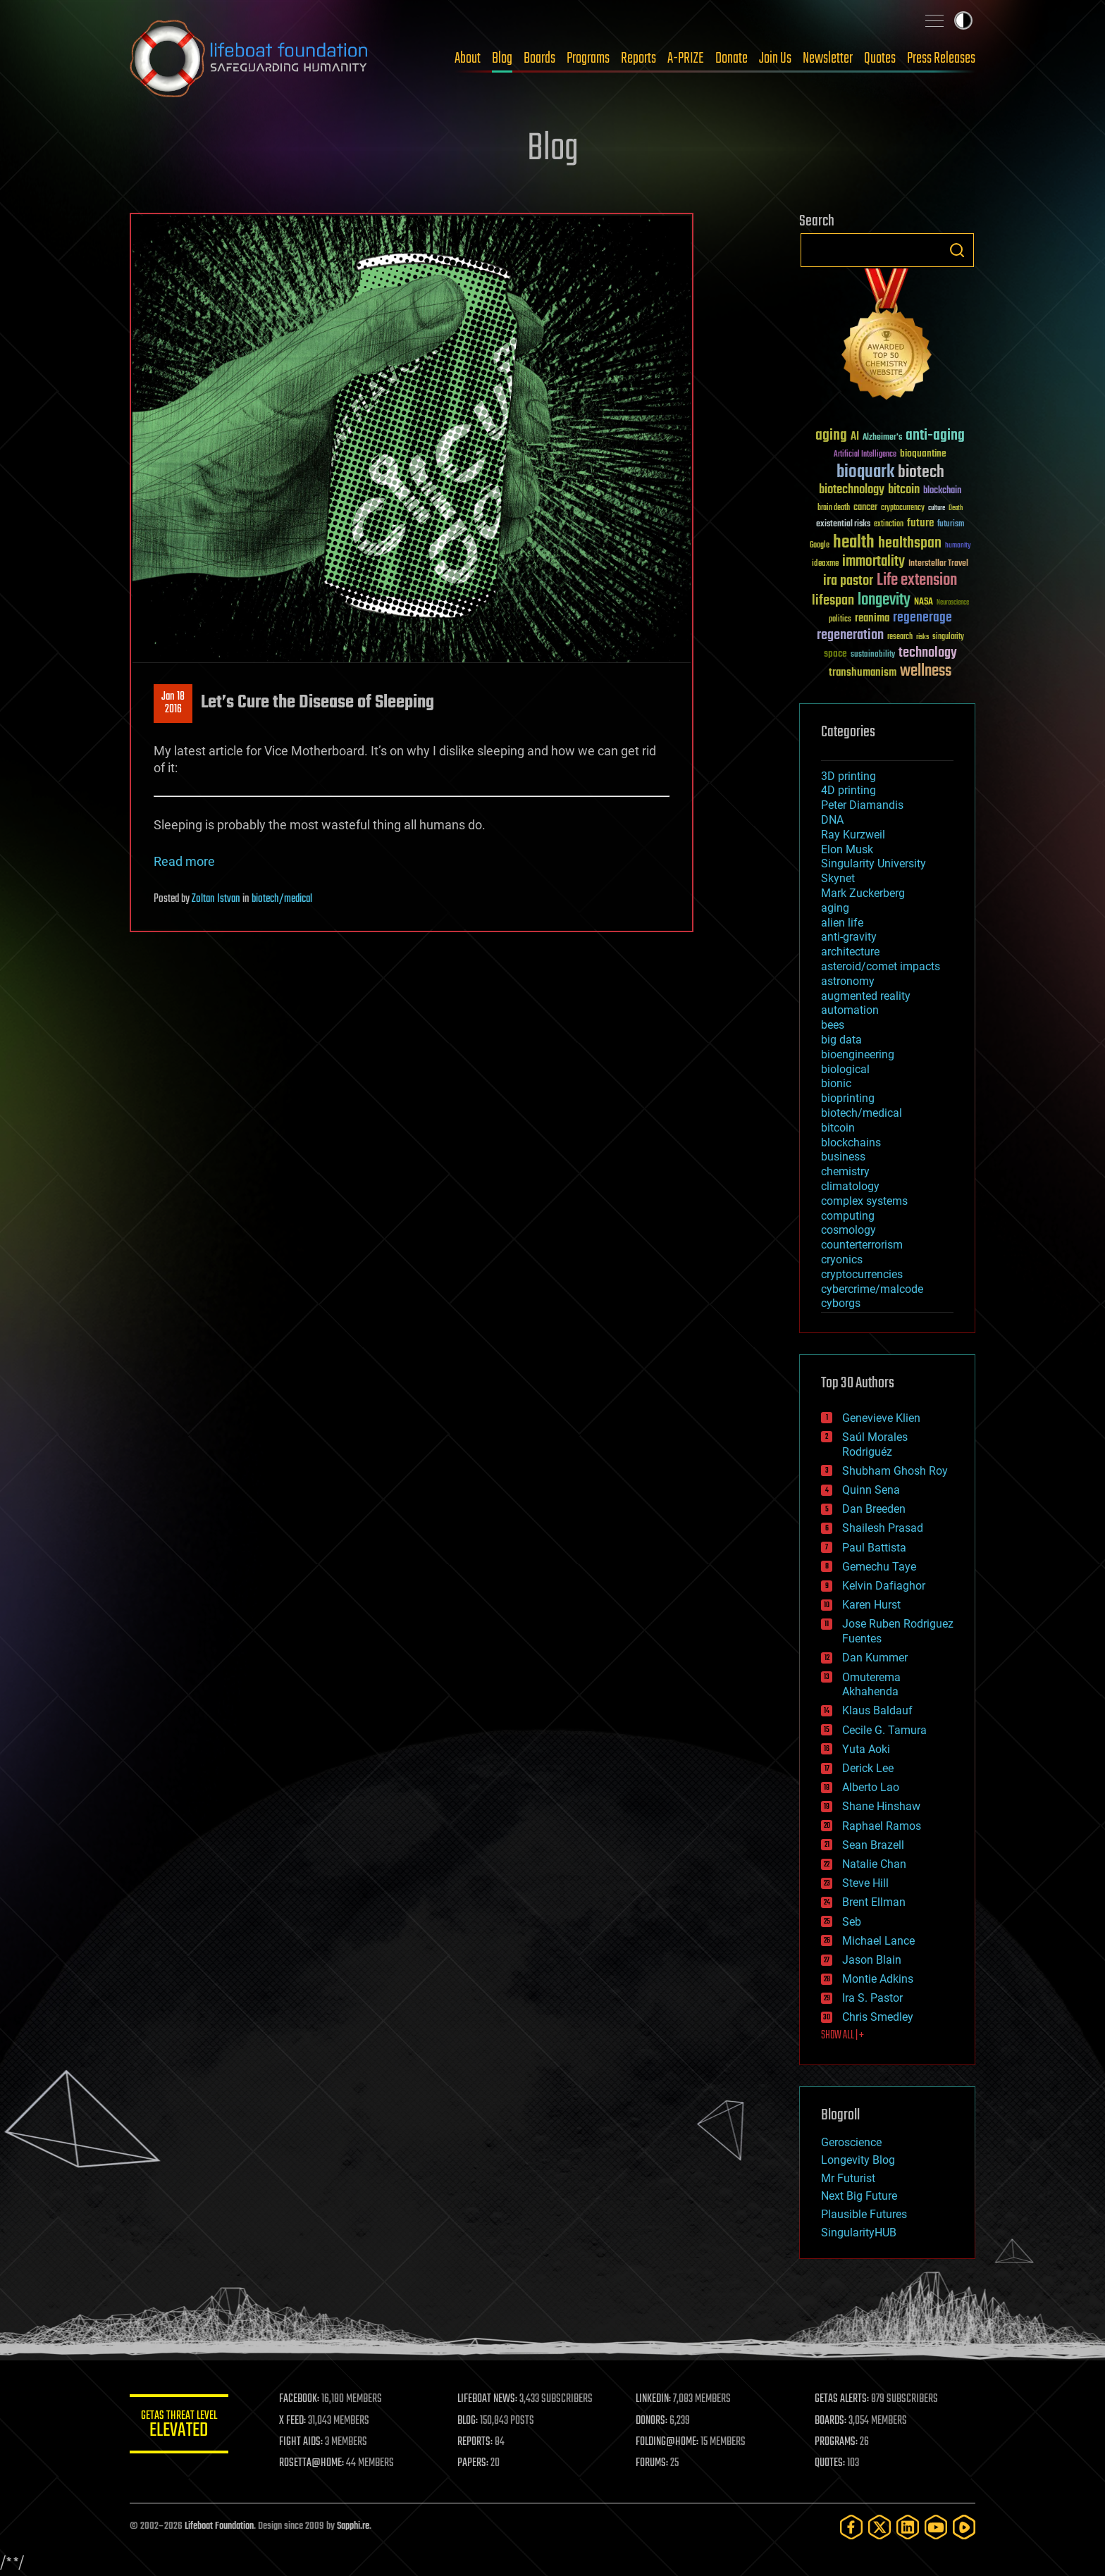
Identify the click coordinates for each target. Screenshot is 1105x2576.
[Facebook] (851, 2527)
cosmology (848, 1230)
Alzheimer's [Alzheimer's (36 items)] (882, 438)
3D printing (848, 776)
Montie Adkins (877, 1979)
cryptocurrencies (862, 1274)
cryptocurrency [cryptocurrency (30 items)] (903, 508)
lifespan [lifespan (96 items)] (833, 601)
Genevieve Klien (881, 1418)
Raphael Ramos (881, 1826)
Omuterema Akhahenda (871, 1685)
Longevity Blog (858, 2160)
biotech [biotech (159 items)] (921, 472)
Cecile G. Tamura (884, 1730)
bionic (836, 1083)
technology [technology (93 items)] (928, 653)
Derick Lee (868, 1768)
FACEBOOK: (299, 2399)
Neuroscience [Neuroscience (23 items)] (953, 603)
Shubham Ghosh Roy (895, 1471)
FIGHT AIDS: (301, 2442)
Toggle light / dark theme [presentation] (963, 20)
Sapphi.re (353, 2526)
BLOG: (467, 2421)
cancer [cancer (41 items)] (865, 508)
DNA (832, 819)
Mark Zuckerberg (863, 893)
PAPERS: (472, 2463)
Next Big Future (859, 2196)
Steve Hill (865, 1883)
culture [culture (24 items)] (936, 508)
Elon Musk (847, 849)
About (468, 58)
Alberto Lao (870, 1787)
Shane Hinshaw (881, 1806)
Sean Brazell (873, 1845)
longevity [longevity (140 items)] (884, 600)
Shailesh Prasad (882, 1528)
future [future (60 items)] (920, 523)
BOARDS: (830, 2421)
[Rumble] (964, 2527)
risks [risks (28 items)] (922, 637)
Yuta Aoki (866, 1749)
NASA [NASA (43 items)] (923, 602)
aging (835, 908)
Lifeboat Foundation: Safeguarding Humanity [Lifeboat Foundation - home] (249, 58)
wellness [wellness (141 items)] (925, 671)
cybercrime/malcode (872, 1289)
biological (845, 1069)
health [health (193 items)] (854, 543)
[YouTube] (936, 2527)
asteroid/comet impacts (880, 966)
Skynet (838, 878)
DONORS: (652, 2421)
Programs (588, 58)
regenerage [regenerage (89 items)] (922, 618)
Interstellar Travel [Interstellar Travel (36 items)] (938, 564)
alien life (842, 922)
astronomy (848, 981)
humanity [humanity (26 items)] (958, 546)
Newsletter (828, 58)
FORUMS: (652, 2463)
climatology (850, 1186)
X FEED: (292, 2421)
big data (841, 1039)
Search (957, 250)
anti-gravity (849, 936)
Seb (851, 1921)
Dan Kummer (875, 1657)
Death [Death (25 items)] (956, 508)
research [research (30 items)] (900, 637)
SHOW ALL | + (842, 2035)
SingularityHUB (858, 2232)
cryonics (842, 1259)
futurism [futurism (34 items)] (950, 525)
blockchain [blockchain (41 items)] (942, 491)
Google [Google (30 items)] (819, 545)
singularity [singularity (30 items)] (948, 637)
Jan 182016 (173, 703)
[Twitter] (879, 2527)
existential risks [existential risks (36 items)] (843, 524)
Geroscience (851, 2142)
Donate (731, 58)
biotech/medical (282, 899)
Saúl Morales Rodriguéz (875, 1444)
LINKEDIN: (654, 2399)
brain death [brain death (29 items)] (833, 508)
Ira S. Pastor (872, 1998)
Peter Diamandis (862, 805)
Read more (184, 861)
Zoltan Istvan (216, 899)
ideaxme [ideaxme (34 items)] (825, 564)
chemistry (845, 1171)
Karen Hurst (871, 1604)
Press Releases (941, 58)
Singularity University (873, 863)
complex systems (864, 1201)
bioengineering (857, 1054)
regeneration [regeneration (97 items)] (850, 635)
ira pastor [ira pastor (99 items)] (848, 581)
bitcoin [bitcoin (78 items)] (904, 490)
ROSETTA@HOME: (311, 2463)
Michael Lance (878, 1941)
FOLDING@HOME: (667, 2442)
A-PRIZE (685, 58)
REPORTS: (475, 2442)
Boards (539, 58)
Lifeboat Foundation (219, 2526)
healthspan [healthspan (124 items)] (910, 543)
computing (848, 1215)
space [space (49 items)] (835, 654)
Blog (502, 58)
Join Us (775, 58)
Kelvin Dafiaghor (883, 1585)
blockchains (851, 1142)
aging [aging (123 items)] (831, 436)
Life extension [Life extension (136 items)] (917, 580)
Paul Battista (874, 1547)
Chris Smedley (877, 2017)
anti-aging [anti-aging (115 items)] (935, 436)
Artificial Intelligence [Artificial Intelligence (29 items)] (865, 454)
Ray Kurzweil (853, 834)
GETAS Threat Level (179, 2426)
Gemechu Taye (879, 1566)
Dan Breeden (874, 1509)
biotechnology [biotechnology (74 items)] (851, 490)
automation (850, 1010)
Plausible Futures (864, 2214)
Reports (638, 58)
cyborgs (840, 1303)
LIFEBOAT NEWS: (487, 2399)
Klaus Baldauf (877, 1710)
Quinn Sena (871, 1490)
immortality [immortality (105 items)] (873, 561)
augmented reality (865, 996)
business (843, 1156)
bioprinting (848, 1098)
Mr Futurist (848, 2178)
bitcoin (838, 1127)
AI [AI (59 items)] (855, 437)
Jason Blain (871, 1960)
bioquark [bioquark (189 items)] (865, 472)
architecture (850, 951)
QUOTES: (830, 2463)
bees (832, 1025)
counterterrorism (862, 1244)
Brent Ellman (874, 1902)
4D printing (848, 790)
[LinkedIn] (907, 2527)
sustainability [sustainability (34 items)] (873, 655)
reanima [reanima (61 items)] (872, 618)
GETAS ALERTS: (842, 2399)
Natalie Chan (874, 1864)
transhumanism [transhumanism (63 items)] (862, 672)
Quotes (880, 58)
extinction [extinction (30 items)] (888, 524)
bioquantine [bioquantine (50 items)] (923, 453)
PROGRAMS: (836, 2442)
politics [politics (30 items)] (840, 619)
